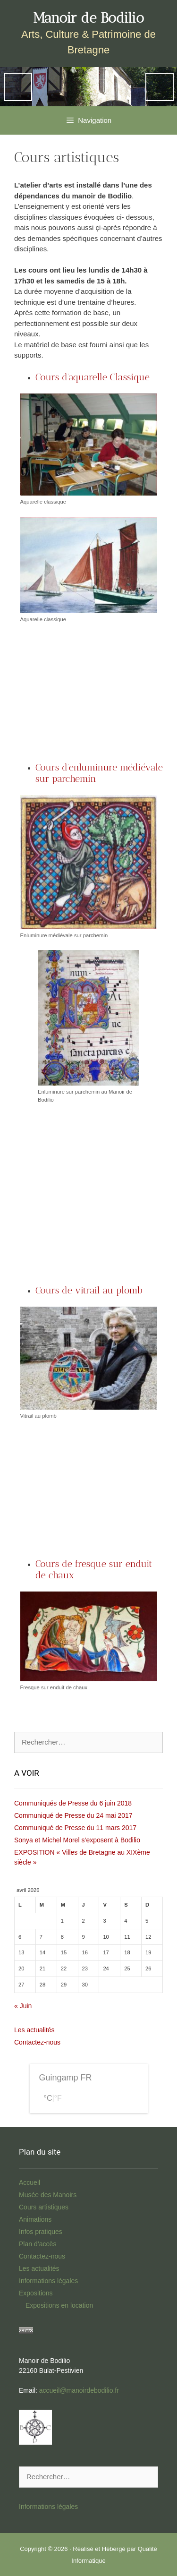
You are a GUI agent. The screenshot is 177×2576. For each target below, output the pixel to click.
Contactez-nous (37, 2042)
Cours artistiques (43, 2207)
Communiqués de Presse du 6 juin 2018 (73, 1803)
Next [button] (159, 87)
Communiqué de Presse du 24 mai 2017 (73, 1815)
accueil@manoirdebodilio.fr (79, 2390)
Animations (35, 2219)
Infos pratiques (40, 2231)
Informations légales (48, 2281)
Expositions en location (59, 2305)
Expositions (36, 2293)
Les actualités (34, 2030)
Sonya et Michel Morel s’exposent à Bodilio (77, 1840)
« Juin (23, 2006)
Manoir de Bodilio (88, 17)
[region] (88, 86)
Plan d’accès (37, 2244)
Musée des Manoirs (47, 2195)
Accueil (29, 2182)
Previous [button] (18, 87)
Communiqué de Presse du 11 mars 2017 (75, 1827)
